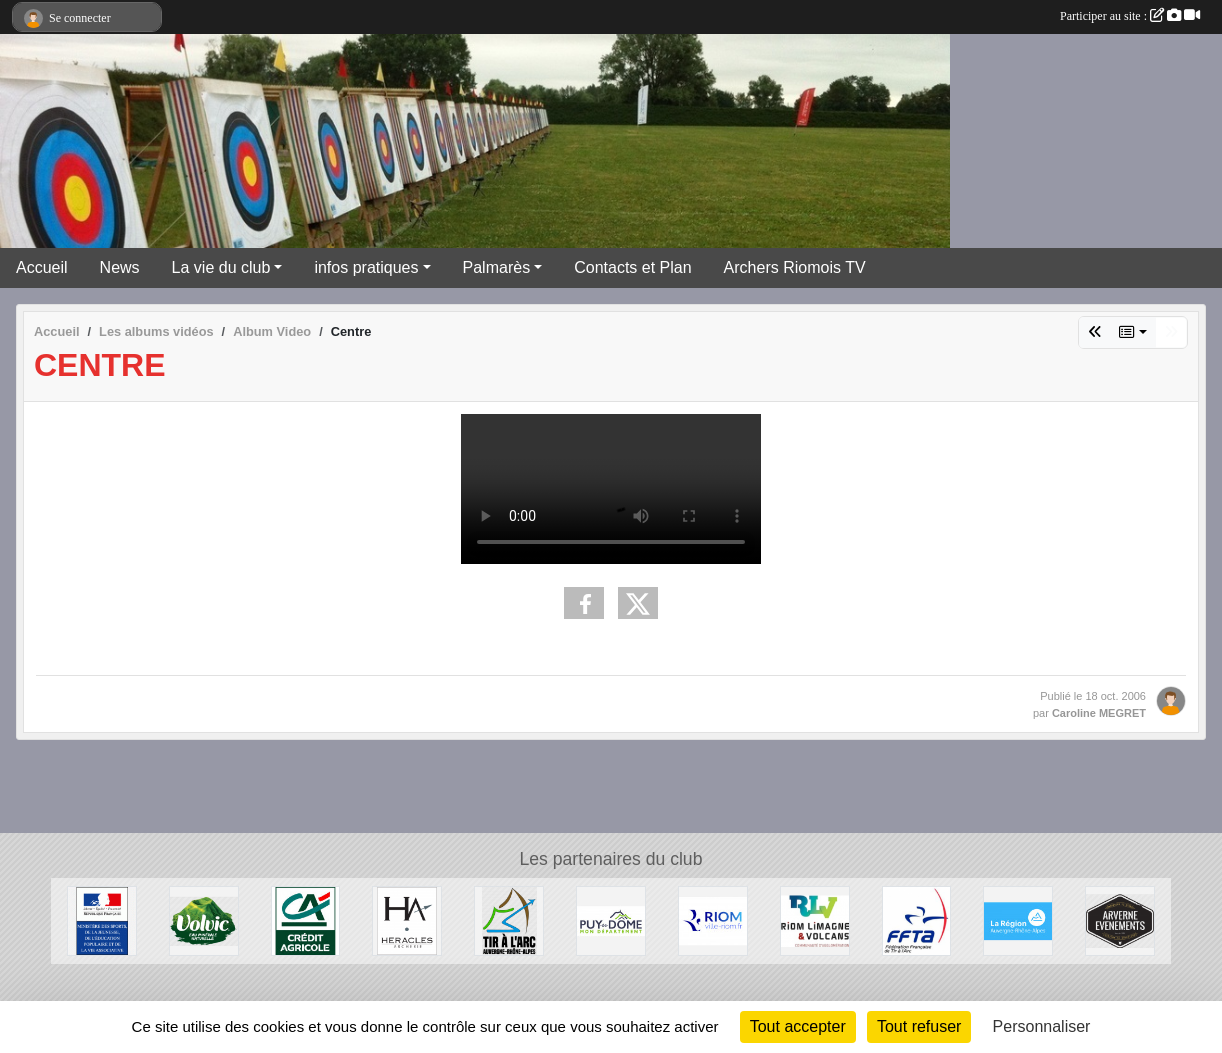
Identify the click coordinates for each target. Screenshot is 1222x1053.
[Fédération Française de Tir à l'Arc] (917, 919)
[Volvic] (204, 919)
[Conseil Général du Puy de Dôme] (611, 919)
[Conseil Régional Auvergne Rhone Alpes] (1018, 919)
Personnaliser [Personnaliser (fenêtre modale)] (1042, 1026)
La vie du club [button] (221, 267)
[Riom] (713, 919)
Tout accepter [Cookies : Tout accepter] (798, 1026)
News (120, 267)
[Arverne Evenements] (1120, 919)
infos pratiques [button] (366, 267)
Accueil (42, 267)
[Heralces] (407, 919)
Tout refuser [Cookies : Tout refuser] (919, 1026)
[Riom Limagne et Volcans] (815, 919)
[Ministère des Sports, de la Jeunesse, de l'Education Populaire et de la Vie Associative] (102, 919)
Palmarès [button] (497, 267)
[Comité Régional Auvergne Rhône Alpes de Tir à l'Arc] (509, 919)
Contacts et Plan (632, 267)
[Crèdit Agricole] (306, 919)
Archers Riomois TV (795, 267)
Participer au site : (1130, 16)
